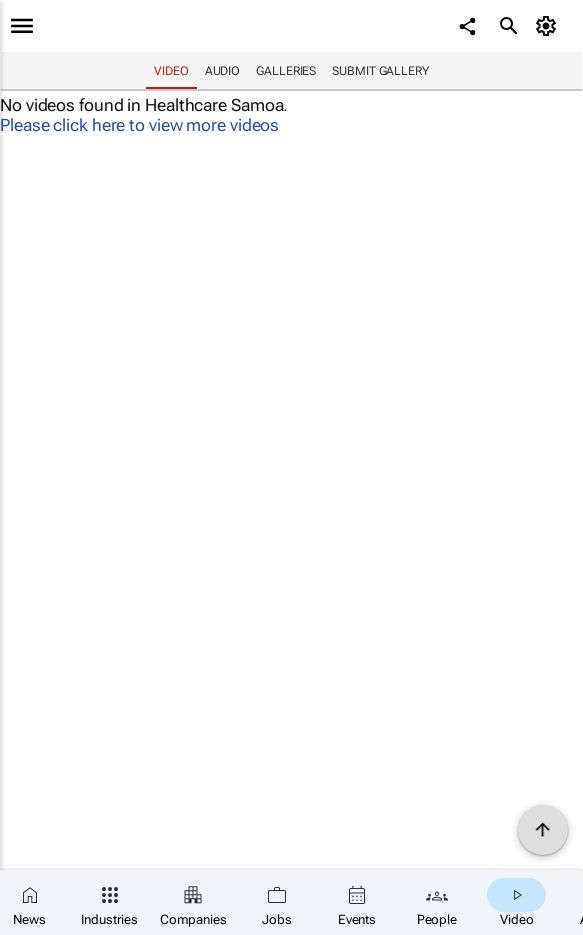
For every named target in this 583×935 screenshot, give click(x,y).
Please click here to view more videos (139, 125)
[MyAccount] (548, 26)
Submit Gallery (380, 71)
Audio (223, 71)
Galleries (286, 71)
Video (171, 71)
